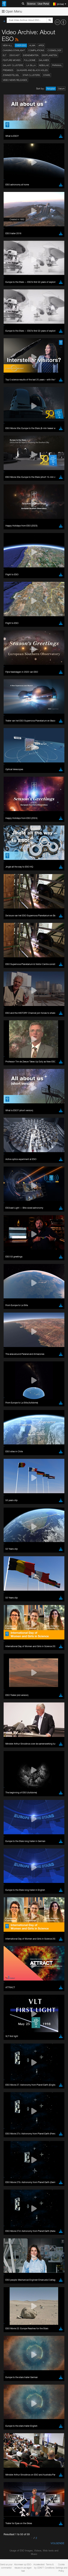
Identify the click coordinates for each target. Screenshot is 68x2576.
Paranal (57, 65)
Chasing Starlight (14, 50)
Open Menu (12, 11)
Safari (13, 710)
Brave (14, 697)
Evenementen (31, 55)
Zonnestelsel (11, 75)
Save (11, 800)
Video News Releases (15, 80)
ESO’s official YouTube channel (24, 582)
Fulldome (29, 60)
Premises (8, 70)
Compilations (36, 50)
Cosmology (54, 50)
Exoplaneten (49, 55)
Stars (46, 75)
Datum (61, 88)
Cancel (29, 800)
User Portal (43, 3)
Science (31, 3)
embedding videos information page (21, 603)
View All (7, 45)
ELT (4, 55)
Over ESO (21, 45)
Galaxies (44, 60)
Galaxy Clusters (13, 65)
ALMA (32, 45)
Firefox (14, 707)
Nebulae (44, 65)
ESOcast (15, 55)
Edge (13, 704)
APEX (41, 45)
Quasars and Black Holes (32, 70)
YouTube (8, 579)
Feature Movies (12, 60)
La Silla (31, 65)
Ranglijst (51, 88)
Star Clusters (31, 75)
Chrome (15, 700)
